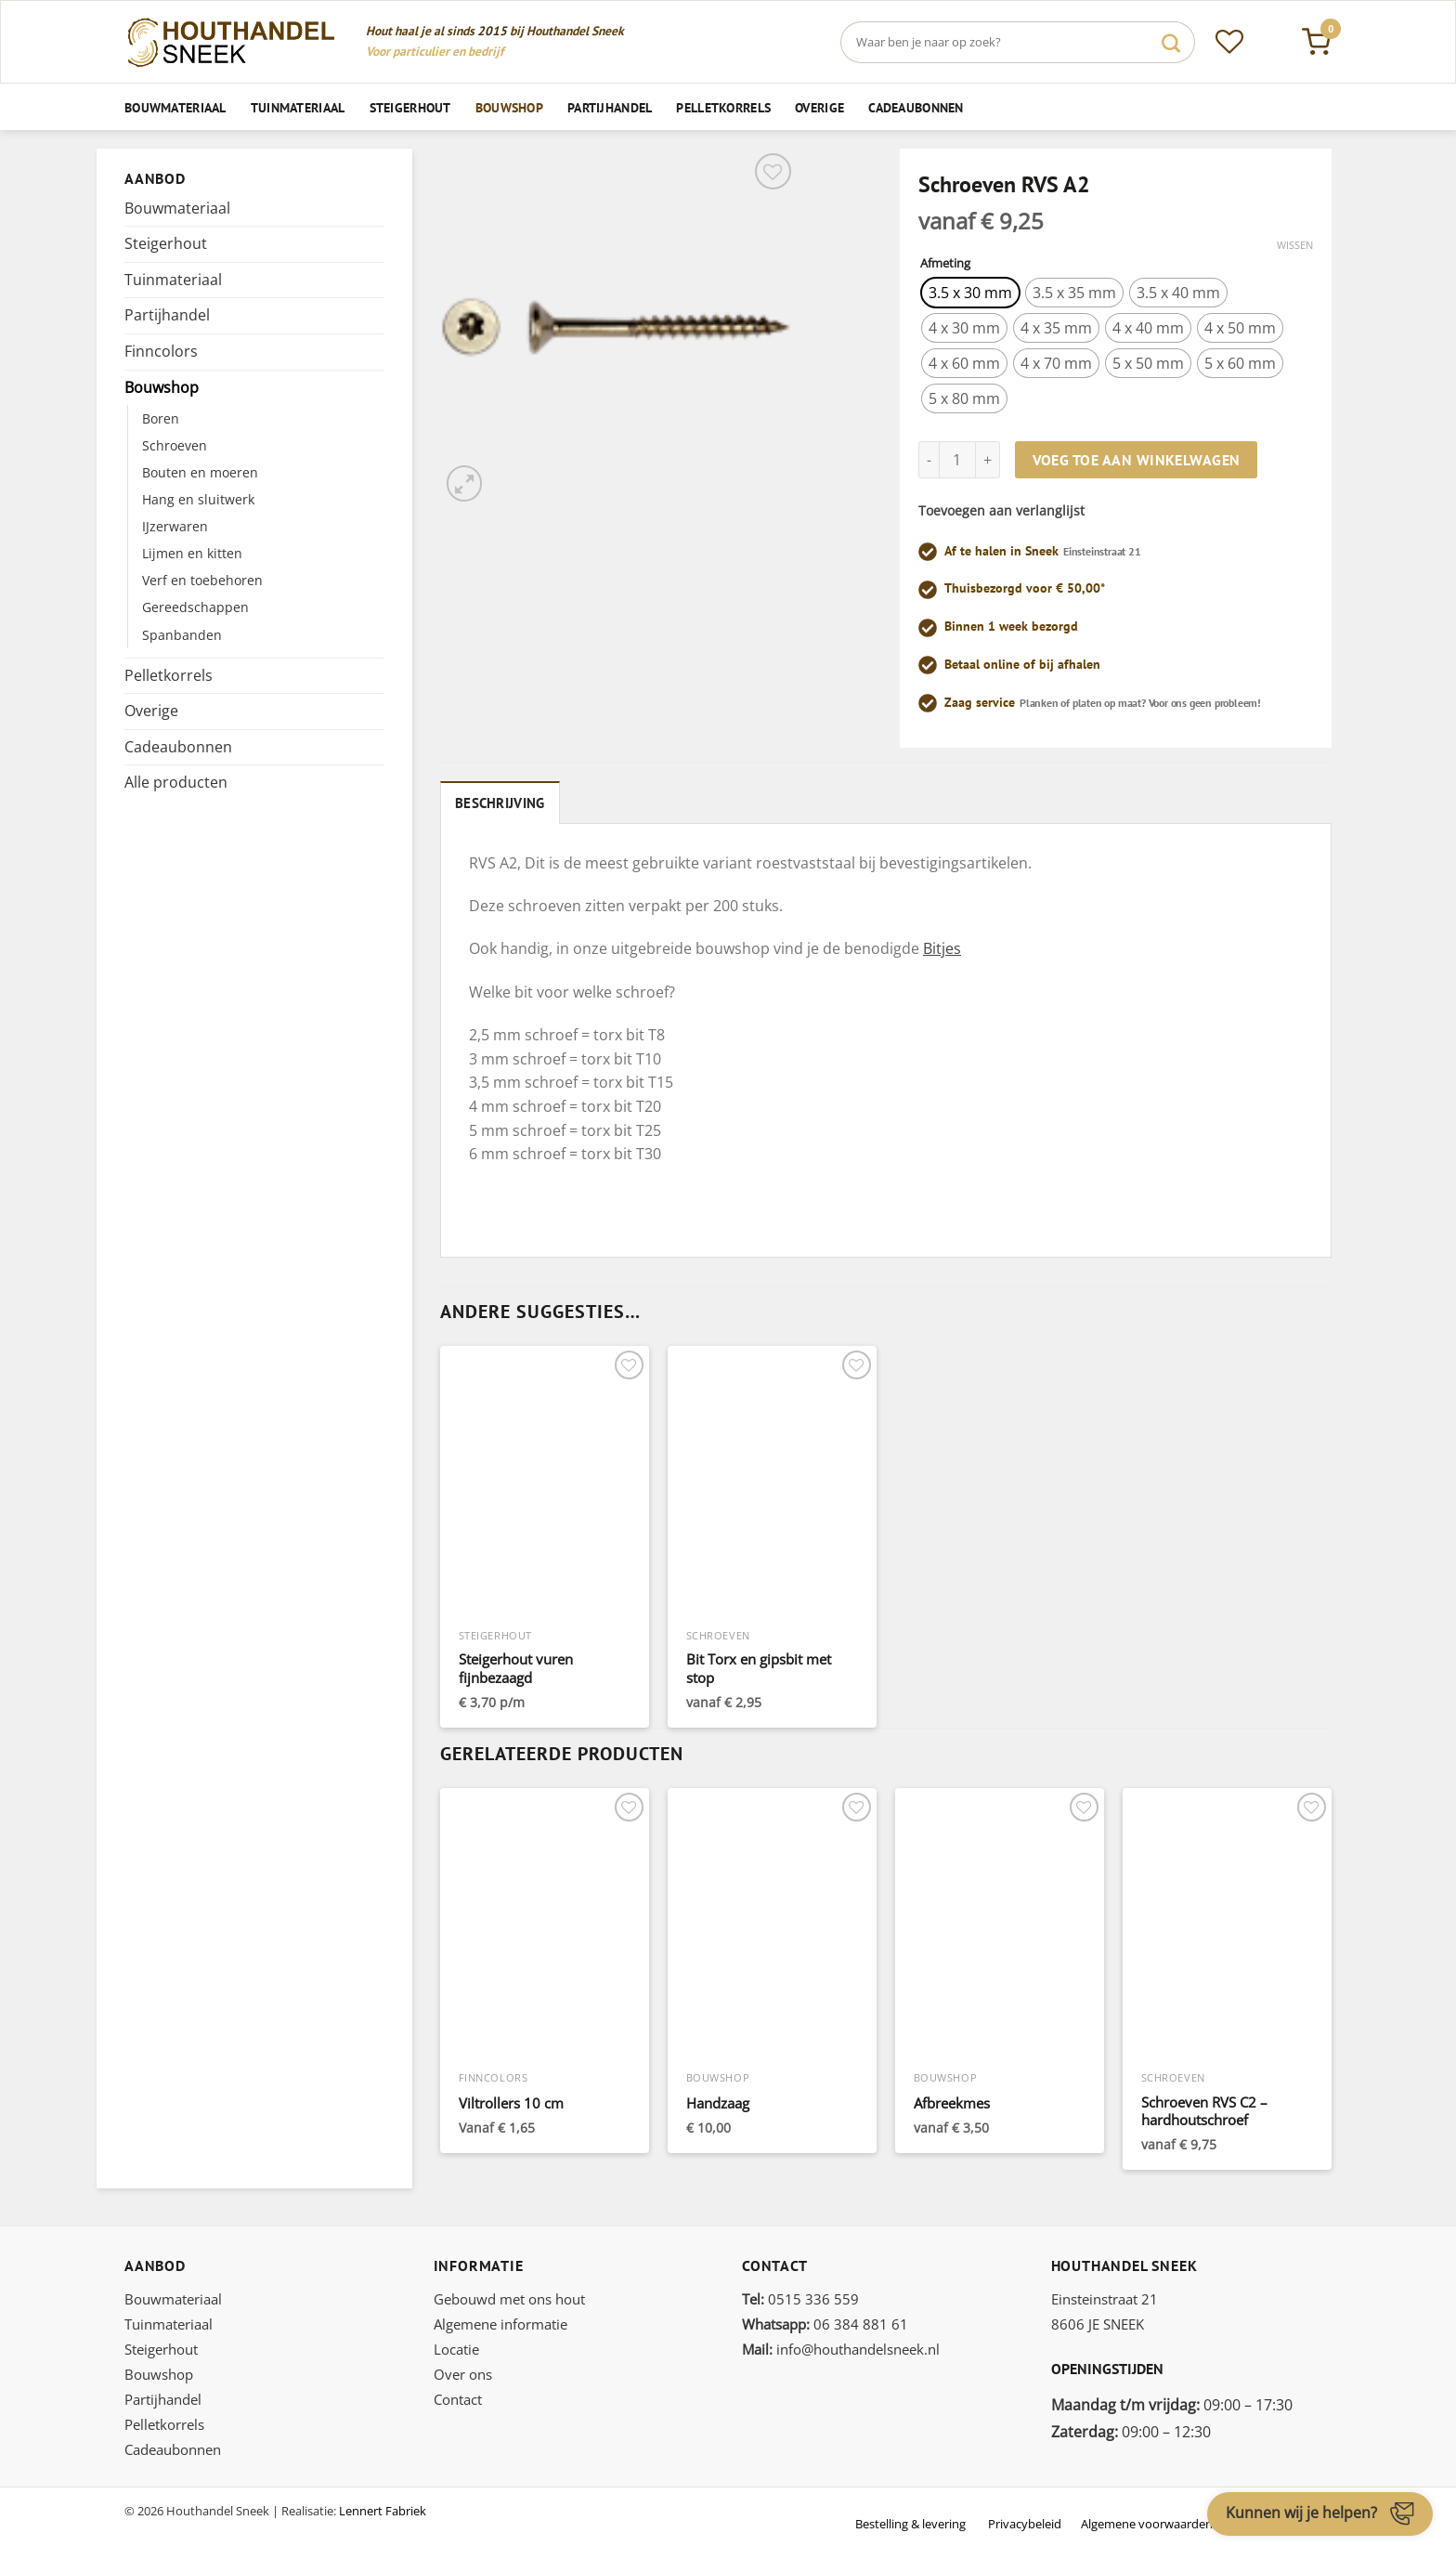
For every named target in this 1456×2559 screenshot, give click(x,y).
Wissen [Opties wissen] (1295, 245)
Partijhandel (609, 107)
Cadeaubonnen (915, 107)
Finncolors (161, 351)
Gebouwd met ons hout (509, 2296)
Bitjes (942, 945)
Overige (819, 107)
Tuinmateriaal (298, 107)
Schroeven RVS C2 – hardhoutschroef (1204, 2109)
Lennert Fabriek (382, 2508)
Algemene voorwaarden (1147, 2521)
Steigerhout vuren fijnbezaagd (516, 1667)
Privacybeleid (1024, 2521)
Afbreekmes (952, 2100)
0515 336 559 (800, 2296)
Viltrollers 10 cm (511, 2100)
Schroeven (174, 445)
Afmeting (945, 263)
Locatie (456, 2346)
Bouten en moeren (200, 472)
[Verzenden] (1171, 42)
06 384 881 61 (825, 2321)
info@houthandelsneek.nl (841, 2346)
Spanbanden (182, 635)
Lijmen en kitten (192, 553)
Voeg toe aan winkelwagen (1137, 459)
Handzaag (717, 2100)
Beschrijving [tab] (494, 801)
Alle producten (176, 782)
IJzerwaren (175, 526)
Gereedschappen (195, 607)
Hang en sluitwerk (198, 499)
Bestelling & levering (910, 2521)
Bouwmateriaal (175, 107)
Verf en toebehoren (202, 580)
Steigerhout (410, 107)
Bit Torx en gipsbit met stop (758, 1667)
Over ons (463, 2371)
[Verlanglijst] (1229, 42)
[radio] (970, 293)
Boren (160, 418)
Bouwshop (509, 107)
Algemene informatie (500, 2321)
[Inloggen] (1272, 42)
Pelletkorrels (723, 107)
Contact (458, 2396)
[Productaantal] (957, 459)
